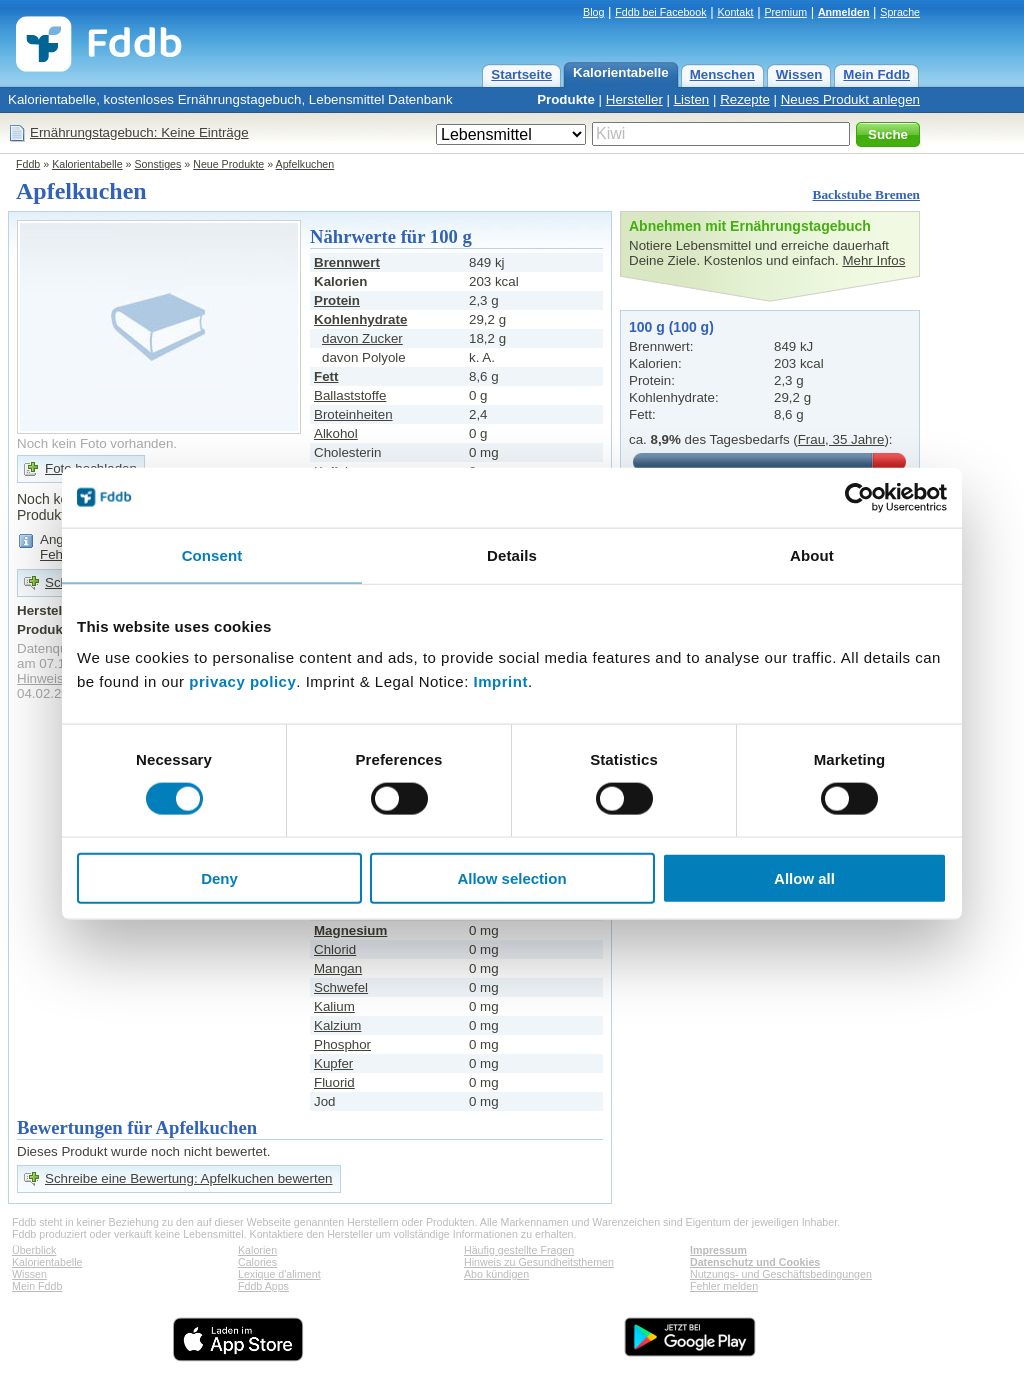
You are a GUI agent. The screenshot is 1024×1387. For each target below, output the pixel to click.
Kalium (334, 1006)
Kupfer (333, 1063)
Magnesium (350, 930)
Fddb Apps (263, 1286)
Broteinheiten (353, 414)
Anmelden (844, 12)
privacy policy (242, 681)
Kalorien (257, 1250)
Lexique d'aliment (279, 1274)
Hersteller (634, 99)
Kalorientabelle (621, 72)
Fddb (28, 164)
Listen (692, 99)
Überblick (34, 1250)
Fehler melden (724, 1286)
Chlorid (335, 949)
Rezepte (745, 99)
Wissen (799, 74)
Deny (219, 878)
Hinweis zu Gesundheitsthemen (539, 1262)
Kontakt (735, 12)
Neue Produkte (228, 164)
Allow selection (511, 878)
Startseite (521, 74)
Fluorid (334, 1082)
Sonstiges (158, 164)
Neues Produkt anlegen (850, 99)
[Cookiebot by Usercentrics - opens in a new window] (859, 497)
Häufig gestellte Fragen (519, 1250)
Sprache (900, 12)
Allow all (804, 878)
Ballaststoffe (350, 395)
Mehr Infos (873, 260)
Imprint (501, 681)
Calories (257, 1262)
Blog (593, 12)
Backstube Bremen (867, 194)
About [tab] (812, 554)
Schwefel (341, 987)
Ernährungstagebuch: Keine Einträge (139, 132)
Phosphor (342, 1044)
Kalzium (337, 1025)
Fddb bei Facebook (660, 12)
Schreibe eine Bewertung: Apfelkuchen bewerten (189, 1178)
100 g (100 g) (671, 327)
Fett (326, 376)
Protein (337, 300)
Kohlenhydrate (360, 319)
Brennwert (347, 262)
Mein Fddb (876, 74)
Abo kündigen (496, 1274)
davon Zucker (362, 338)
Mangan (338, 968)
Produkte (566, 99)
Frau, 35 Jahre (841, 439)
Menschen (722, 74)
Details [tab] (512, 554)
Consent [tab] (212, 554)
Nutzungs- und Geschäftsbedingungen (781, 1274)
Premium (785, 12)
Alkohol (336, 433)
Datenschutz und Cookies (755, 1262)
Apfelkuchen (305, 164)
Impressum (718, 1250)
